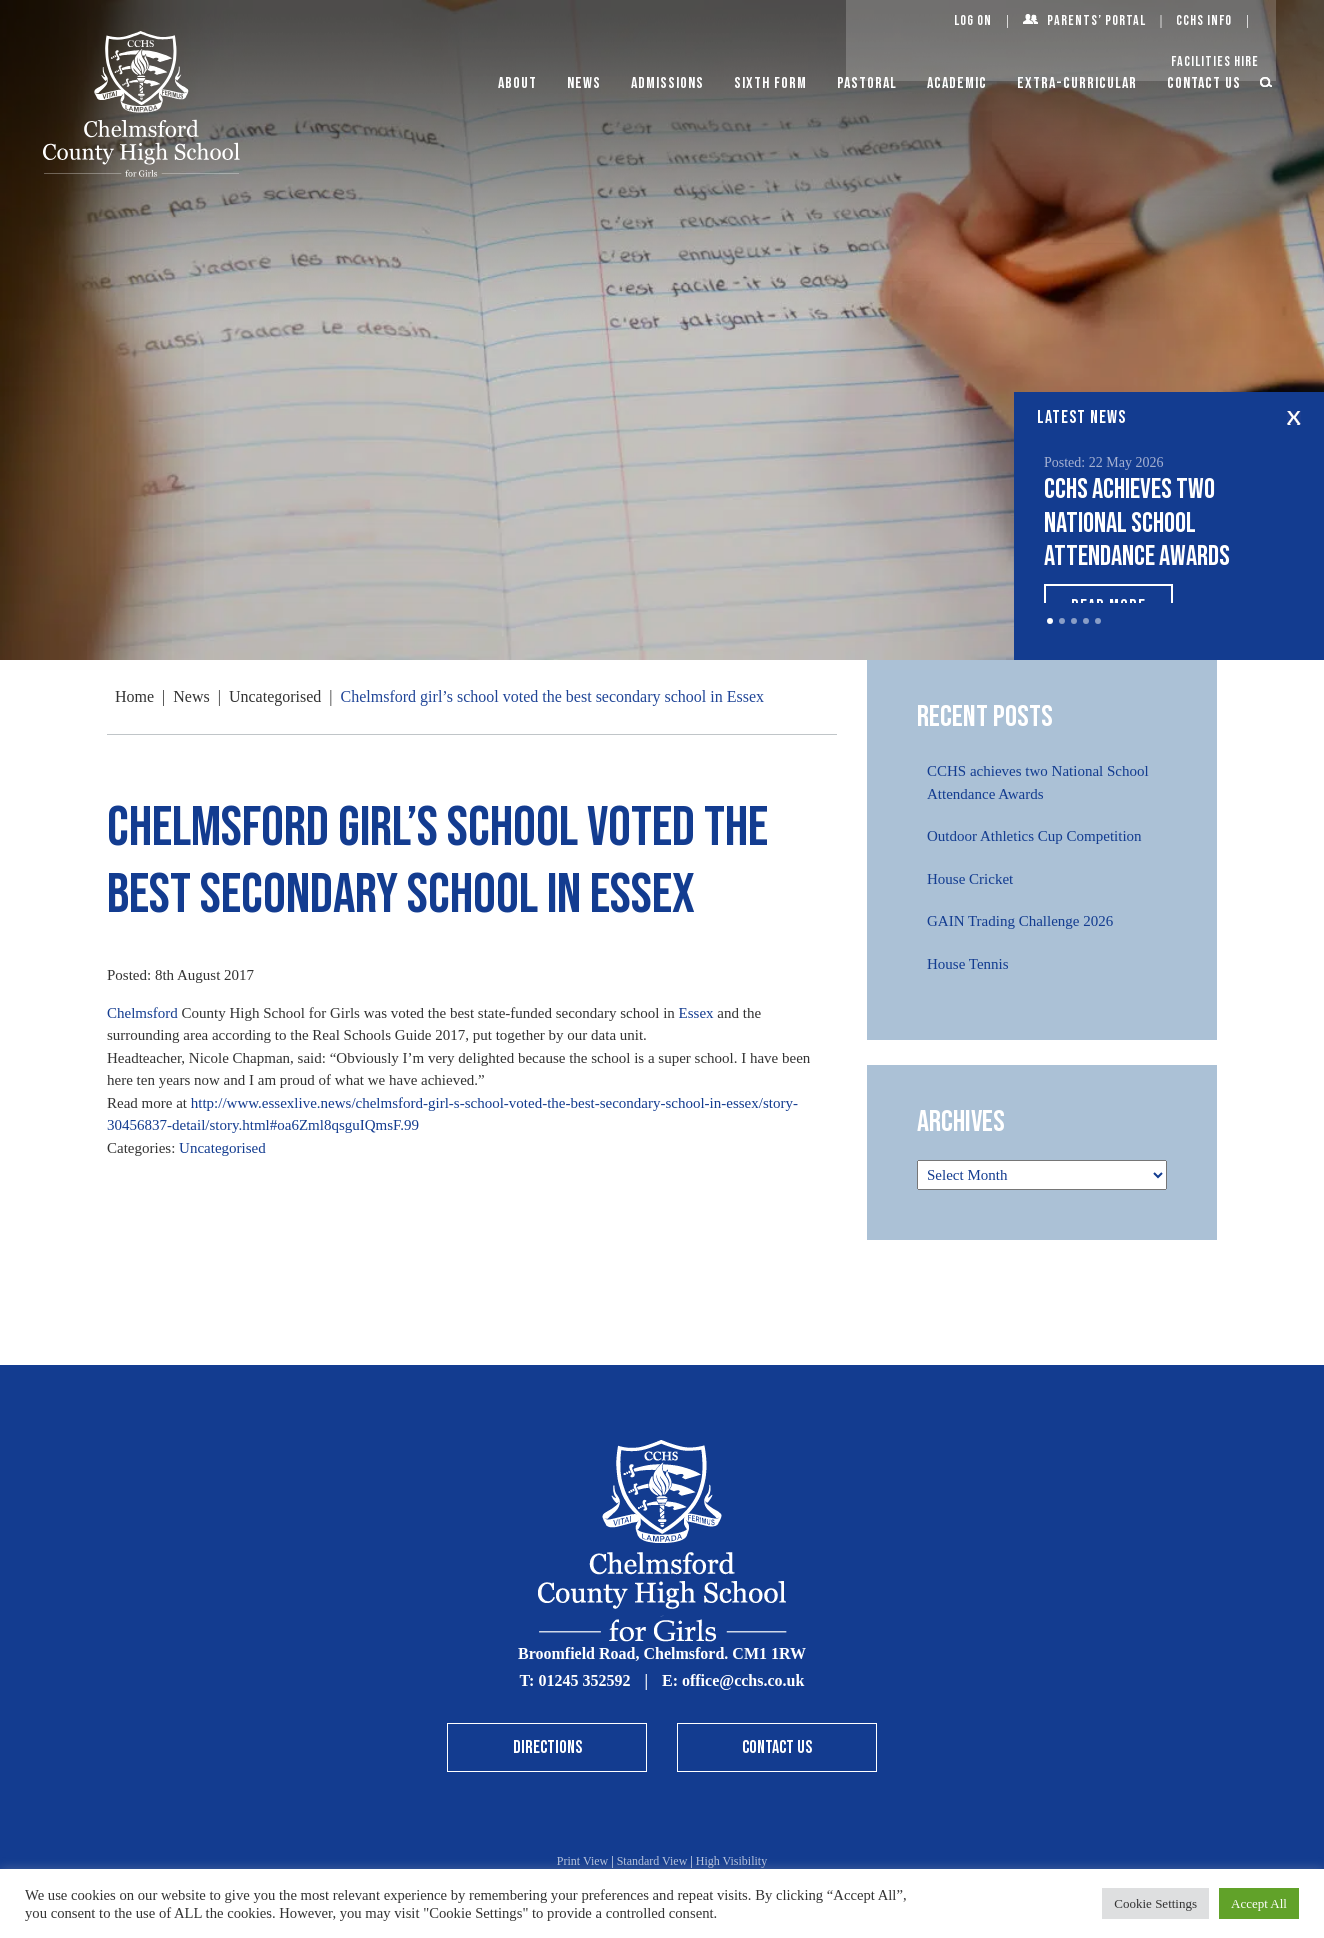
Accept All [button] (1259, 1903)
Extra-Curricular (1077, 83)
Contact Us (1204, 83)
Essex (696, 1013)
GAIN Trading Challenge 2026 (1020, 921)
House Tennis (968, 964)
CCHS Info (1204, 20)
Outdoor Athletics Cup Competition (1034, 836)
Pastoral (867, 83)
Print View (582, 1861)
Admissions (667, 83)
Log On (973, 20)
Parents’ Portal (1096, 20)
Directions (547, 1747)
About (517, 83)
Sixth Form (770, 83)
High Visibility (731, 1861)
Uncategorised (222, 1148)
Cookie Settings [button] (1155, 1903)
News (584, 83)
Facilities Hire (1215, 61)
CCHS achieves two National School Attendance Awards (1137, 523)
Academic (957, 83)
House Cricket (970, 879)
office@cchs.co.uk (743, 1680)
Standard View (652, 1861)
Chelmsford (142, 1013)
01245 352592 (584, 1680)
